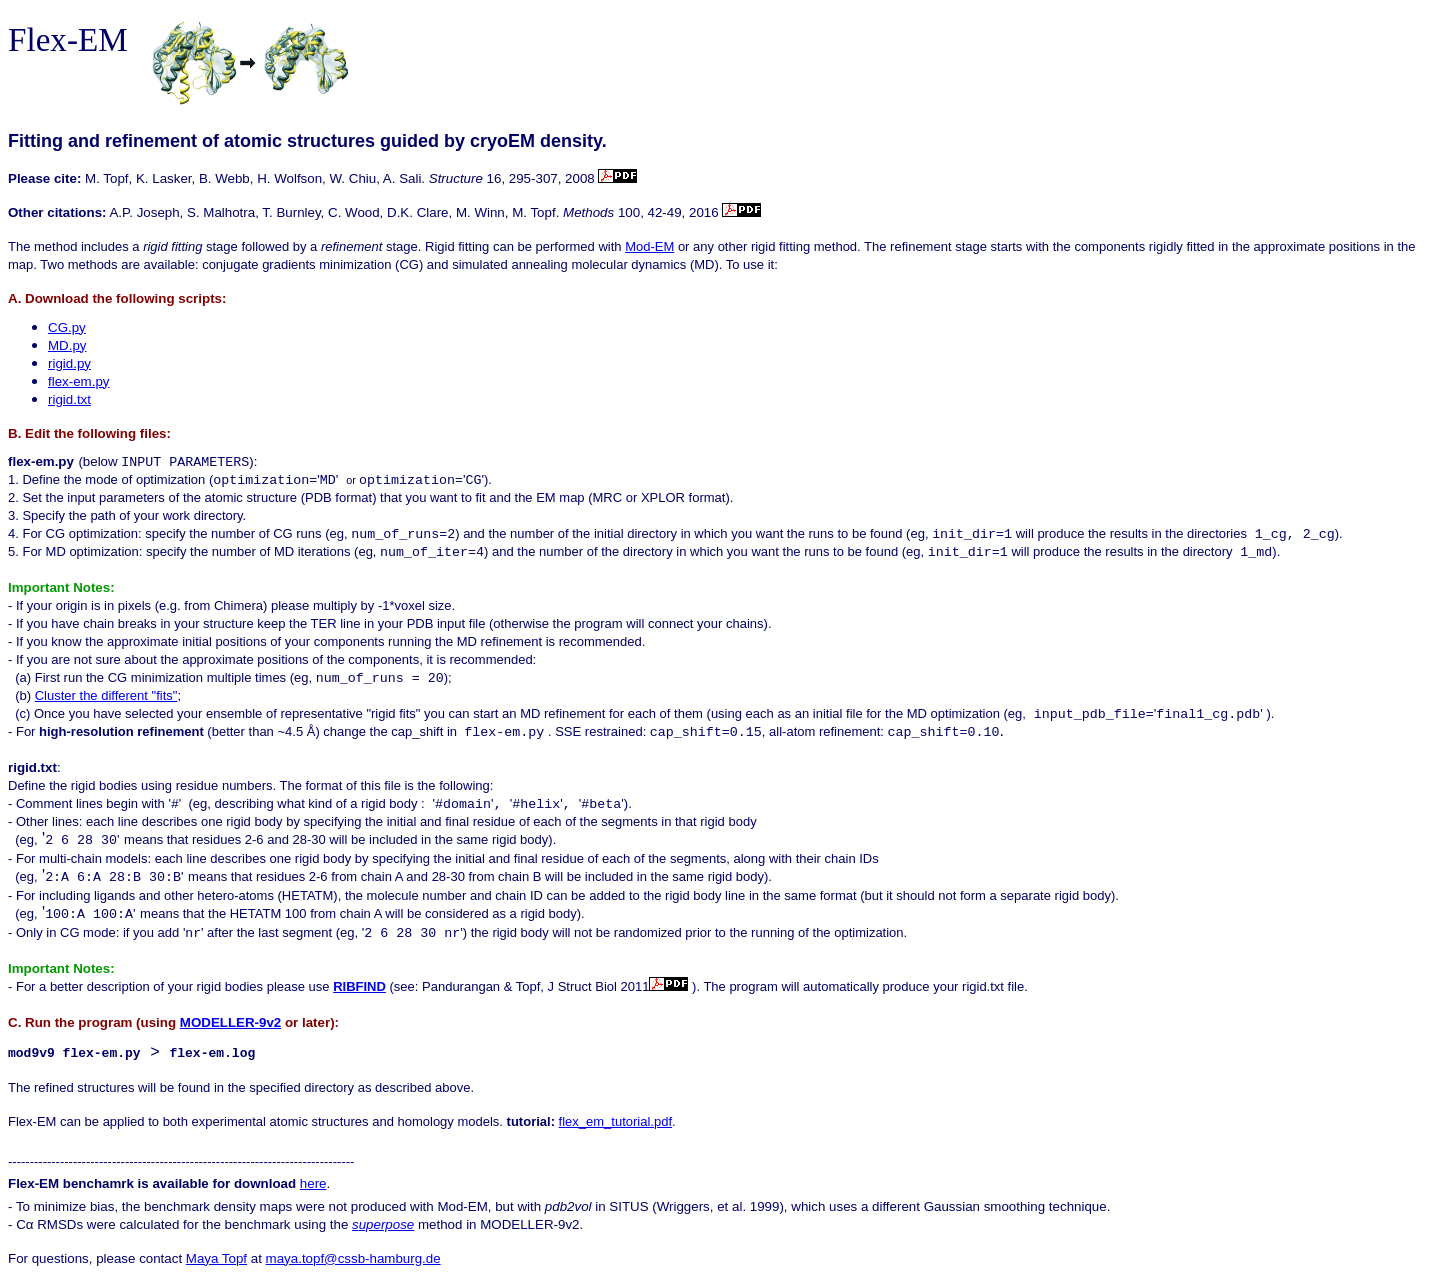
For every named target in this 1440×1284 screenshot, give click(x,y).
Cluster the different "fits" (106, 695)
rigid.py (69, 363)
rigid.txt (69, 399)
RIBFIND (359, 986)
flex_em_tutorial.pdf (615, 1122)
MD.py (67, 345)
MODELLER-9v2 (230, 1022)
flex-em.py (78, 381)
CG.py (67, 327)
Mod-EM (649, 246)
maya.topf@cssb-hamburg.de (353, 1259)
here (313, 1184)
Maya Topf (216, 1259)
